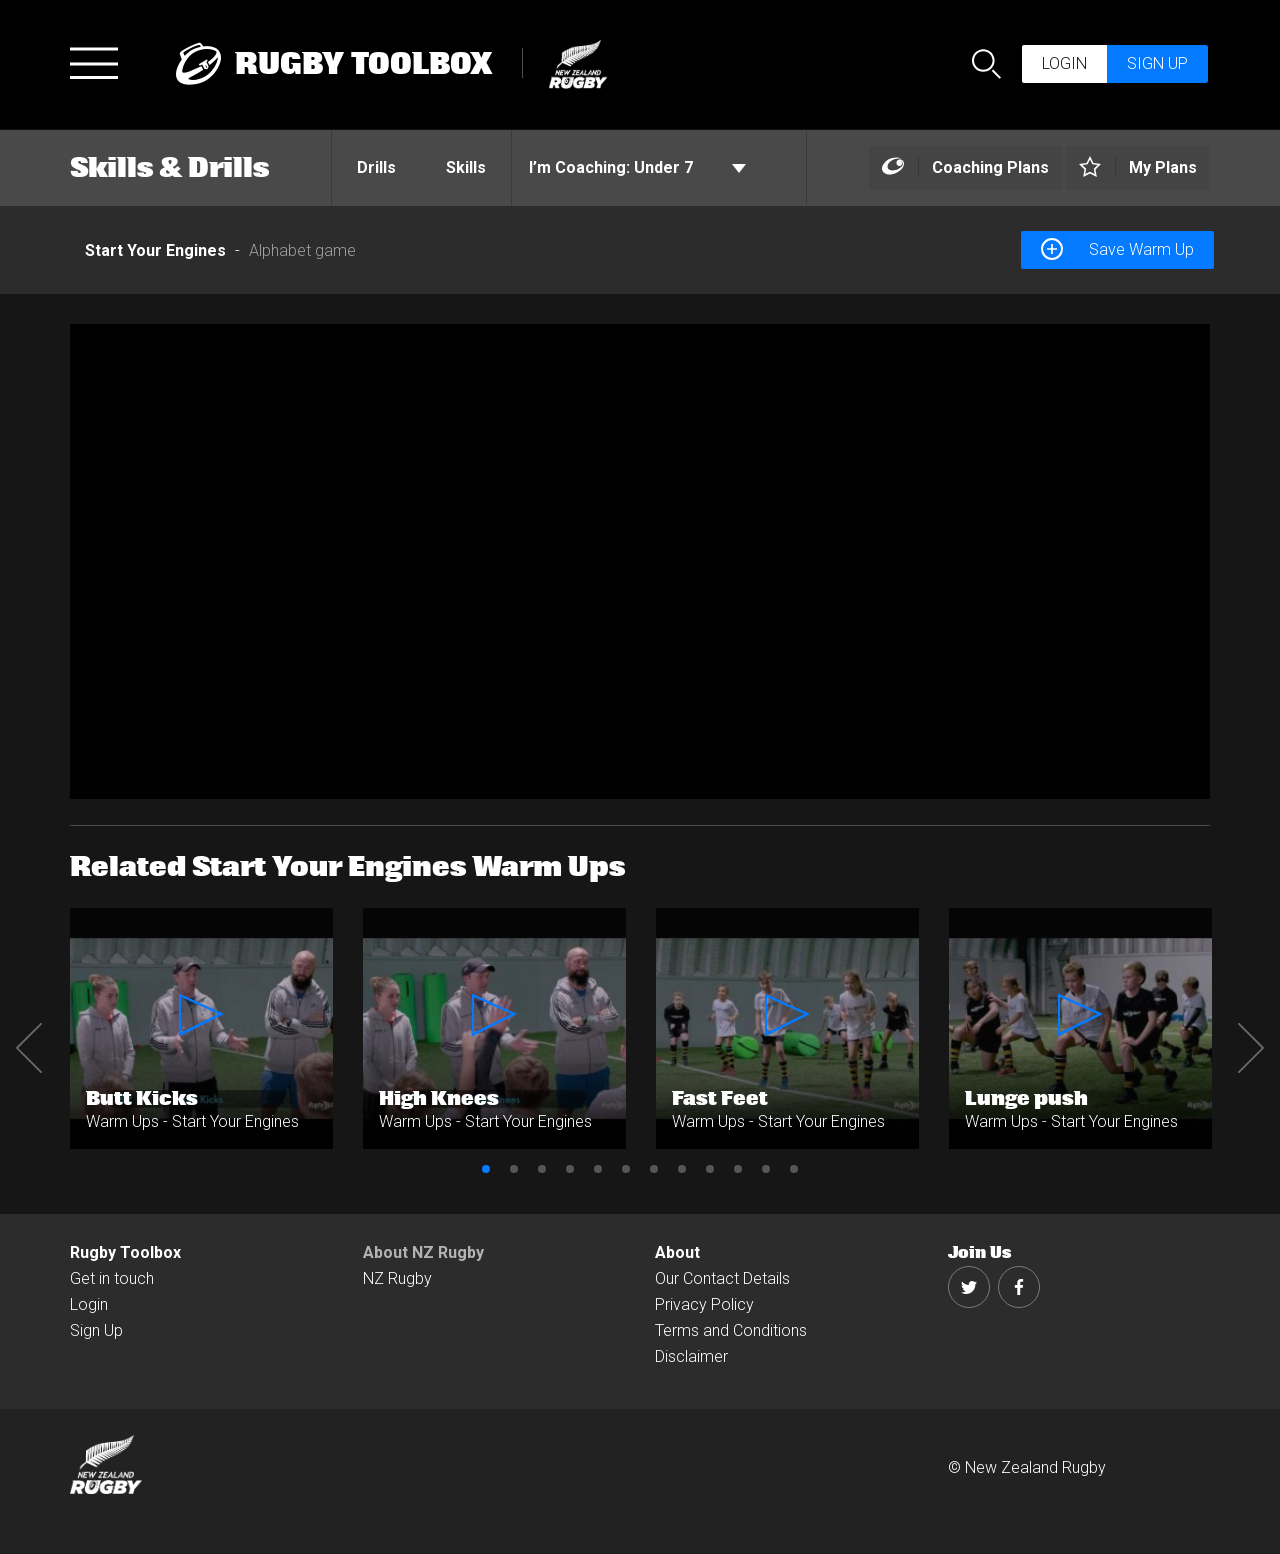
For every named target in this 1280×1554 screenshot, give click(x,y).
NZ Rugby (397, 1278)
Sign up (1157, 63)
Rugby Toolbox (125, 1252)
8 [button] (682, 1169)
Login (1064, 63)
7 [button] (654, 1169)
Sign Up (96, 1330)
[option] (640, 561)
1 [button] (486, 1169)
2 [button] (514, 1169)
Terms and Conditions (731, 1330)
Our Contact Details (722, 1278)
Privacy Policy (704, 1304)
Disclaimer (691, 1356)
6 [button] (626, 1169)
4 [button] (570, 1169)
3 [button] (542, 1169)
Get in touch (112, 1278)
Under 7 (637, 168)
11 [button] (766, 1169)
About (677, 1252)
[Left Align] (965, 168)
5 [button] (598, 1169)
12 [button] (794, 1169)
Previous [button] (29, 1048)
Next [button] (1251, 1048)
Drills (376, 167)
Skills (466, 167)
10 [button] (738, 1169)
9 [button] (710, 1169)
